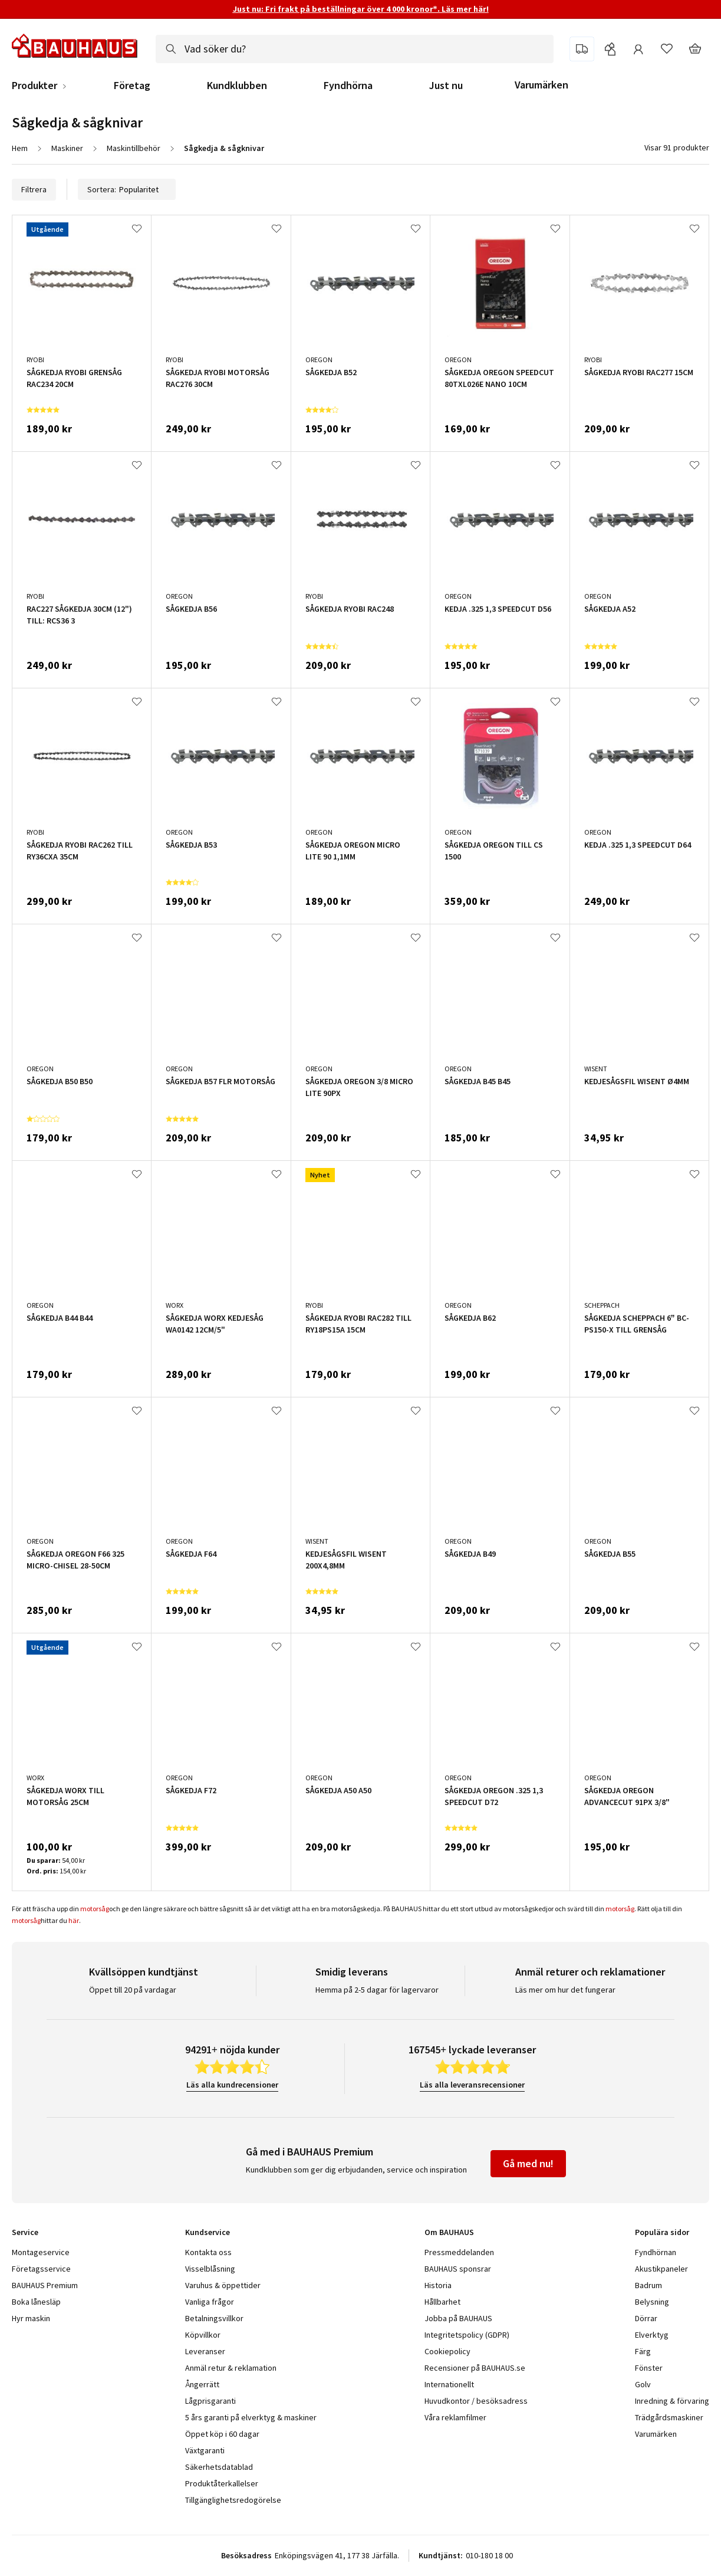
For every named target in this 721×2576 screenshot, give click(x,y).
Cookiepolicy (447, 2351)
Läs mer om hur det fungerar (565, 1989)
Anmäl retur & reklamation (230, 2367)
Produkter (34, 85)
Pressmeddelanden (459, 2252)
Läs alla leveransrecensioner (472, 2084)
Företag (132, 85)
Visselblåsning (210, 2268)
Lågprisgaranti (210, 2400)
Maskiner (67, 148)
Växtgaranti (205, 2450)
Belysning (652, 2301)
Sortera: (126, 189)
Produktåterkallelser (221, 2483)
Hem (20, 148)
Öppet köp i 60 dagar (222, 2434)
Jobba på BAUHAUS (458, 2318)
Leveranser (205, 2351)
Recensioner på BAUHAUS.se (474, 2367)
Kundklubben (237, 85)
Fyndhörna (348, 85)
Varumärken (541, 84)
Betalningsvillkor (214, 2318)
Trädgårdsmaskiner (669, 2417)
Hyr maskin (31, 2318)
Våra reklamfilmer (455, 2417)
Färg (643, 2351)
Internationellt (449, 2384)
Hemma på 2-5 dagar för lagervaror (377, 1989)
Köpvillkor (202, 2334)
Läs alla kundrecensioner (232, 2084)
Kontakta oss (208, 2252)
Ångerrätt (202, 2384)
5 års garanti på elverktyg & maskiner (251, 2417)
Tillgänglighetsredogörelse (233, 2500)
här (73, 1920)
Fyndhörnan (655, 2252)
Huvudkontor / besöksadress (476, 2400)
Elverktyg (652, 2334)
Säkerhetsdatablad (219, 2467)
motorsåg (94, 1908)
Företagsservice (41, 2268)
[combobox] (355, 49)
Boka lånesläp (36, 2301)
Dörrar (646, 2318)
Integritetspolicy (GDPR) (466, 2334)
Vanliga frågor (209, 2301)
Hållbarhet (442, 2301)
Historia (438, 2285)
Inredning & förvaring (672, 2400)
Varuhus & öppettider (223, 2285)
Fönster (649, 2367)
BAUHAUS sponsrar (457, 2268)
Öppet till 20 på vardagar (132, 1989)
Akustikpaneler (661, 2268)
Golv (643, 2384)
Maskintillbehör (133, 148)
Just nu (446, 85)
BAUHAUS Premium (45, 2285)
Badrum (648, 2285)
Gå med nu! (528, 2163)
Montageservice (41, 2252)
